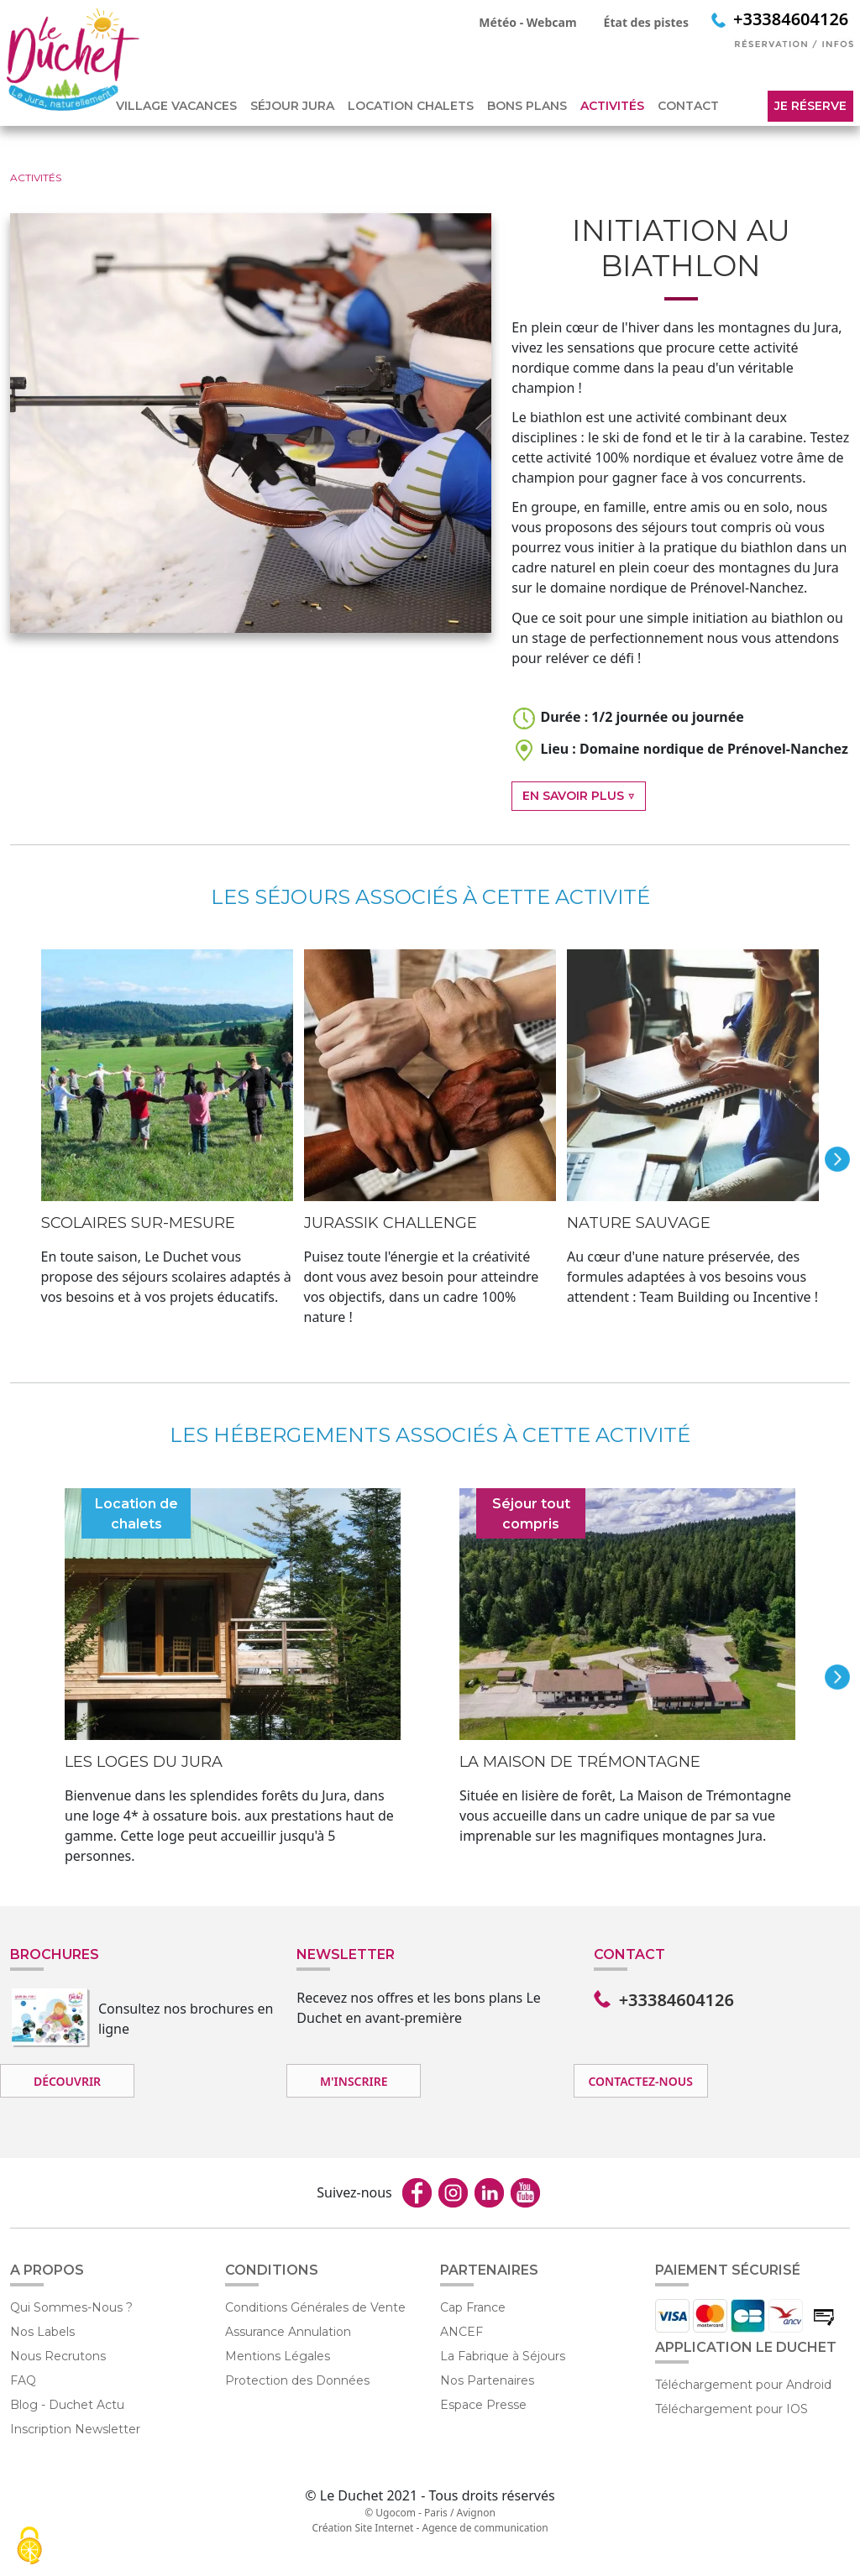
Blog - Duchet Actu (67, 2404)
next (837, 1159)
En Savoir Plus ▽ (578, 795)
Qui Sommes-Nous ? (71, 2307)
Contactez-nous (640, 2081)
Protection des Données (297, 2380)
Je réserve (810, 105)
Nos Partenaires (487, 2380)
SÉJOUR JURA (292, 105)
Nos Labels (42, 2331)
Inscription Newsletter (75, 2429)
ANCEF (461, 2331)
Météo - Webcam (527, 22)
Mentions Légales (277, 2356)
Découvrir (67, 2081)
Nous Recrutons (58, 2356)
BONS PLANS (527, 105)
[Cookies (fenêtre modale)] (29, 2547)
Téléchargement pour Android (743, 2384)
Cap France (473, 2307)
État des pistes (646, 22)
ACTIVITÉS (612, 105)
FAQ (23, 2380)
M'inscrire (353, 2081)
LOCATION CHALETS (411, 105)
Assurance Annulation (288, 2331)
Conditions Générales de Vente (315, 2307)
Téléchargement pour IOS (731, 2409)
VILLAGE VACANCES (176, 105)
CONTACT (688, 105)
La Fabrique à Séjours (502, 2356)
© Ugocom (390, 2512)
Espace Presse (483, 2404)
